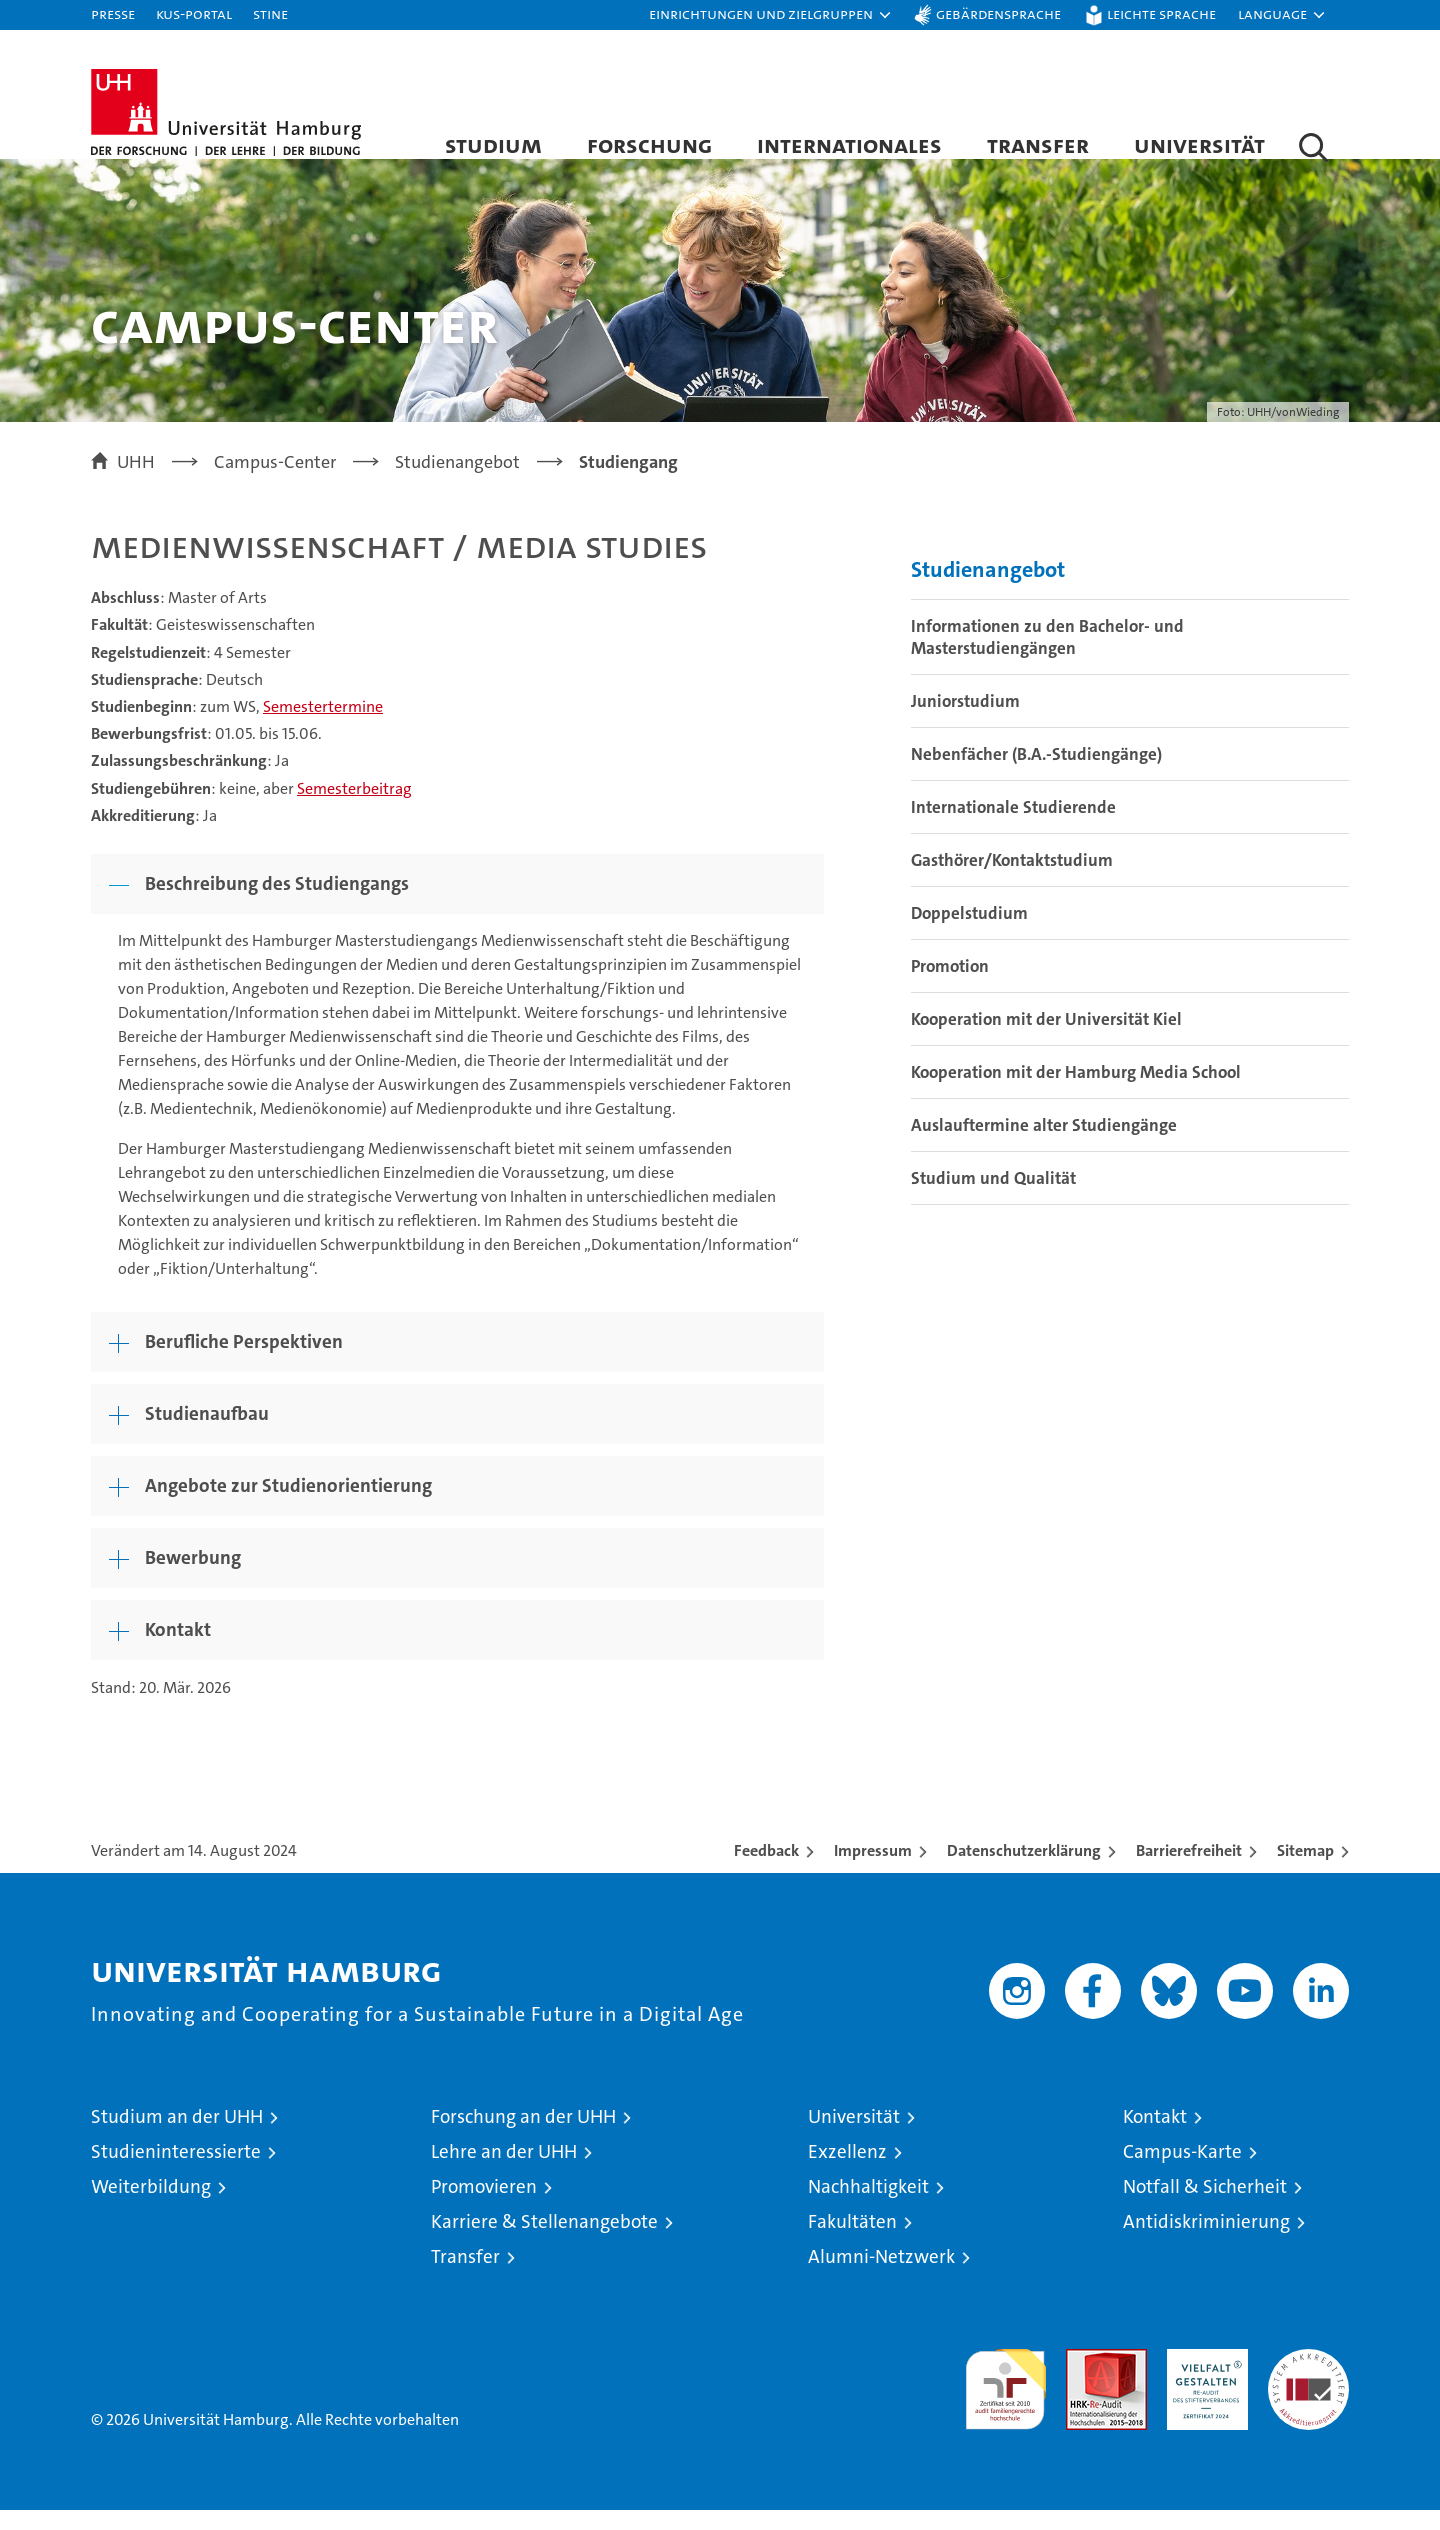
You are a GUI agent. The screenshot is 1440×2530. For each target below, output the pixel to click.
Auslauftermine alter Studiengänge (1044, 1145)
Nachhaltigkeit (868, 2206)
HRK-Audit (1202, 2379)
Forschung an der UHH (523, 2136)
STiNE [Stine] (270, 13)
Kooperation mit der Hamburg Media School (1076, 1092)
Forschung (649, 144)
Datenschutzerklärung (1024, 1870)
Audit (1085, 2379)
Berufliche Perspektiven (244, 1361)
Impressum (873, 1870)
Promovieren (484, 2206)
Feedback (766, 1870)
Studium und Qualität (993, 1198)
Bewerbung (193, 1577)
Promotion (950, 986)
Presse (113, 13)
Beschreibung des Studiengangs (277, 903)
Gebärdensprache (998, 13)
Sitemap (1305, 1870)
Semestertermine (323, 726)
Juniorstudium (965, 721)
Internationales (849, 144)
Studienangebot (988, 589)
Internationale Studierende (1013, 827)
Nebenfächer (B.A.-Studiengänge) (1036, 774)
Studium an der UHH (177, 2136)
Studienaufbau (207, 1433)
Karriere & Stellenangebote (544, 2241)
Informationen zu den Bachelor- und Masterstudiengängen (1047, 657)
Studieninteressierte (176, 2171)
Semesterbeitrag (354, 808)
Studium (493, 144)
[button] (771, 15)
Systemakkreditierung (1308, 2379)
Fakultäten (852, 2241)
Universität (1199, 144)
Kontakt (178, 1649)
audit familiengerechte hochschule (1005, 2400)
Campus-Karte (1182, 2171)
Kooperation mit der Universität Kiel (1046, 1039)
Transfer (1038, 144)
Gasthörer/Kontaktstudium (1012, 880)
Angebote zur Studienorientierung (288, 1505)
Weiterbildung (151, 2206)
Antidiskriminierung (1206, 2241)
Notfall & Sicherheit (1205, 2206)
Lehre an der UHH (504, 2171)
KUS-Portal (194, 13)
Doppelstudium (969, 933)
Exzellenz (847, 2171)
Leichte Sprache (1161, 13)
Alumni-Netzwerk (881, 2276)
